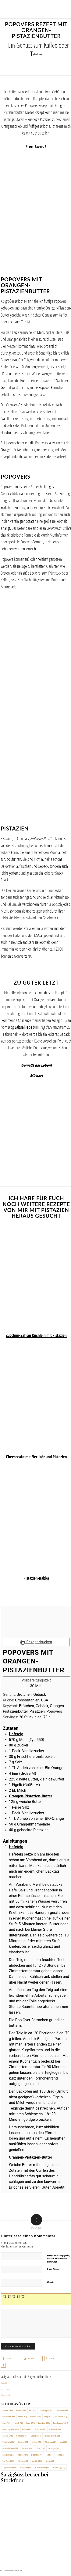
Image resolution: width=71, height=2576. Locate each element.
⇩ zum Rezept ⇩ (36, 146)
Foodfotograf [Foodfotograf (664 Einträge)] (60, 2423)
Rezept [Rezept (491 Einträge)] (23, 2454)
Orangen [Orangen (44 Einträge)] (53, 2448)
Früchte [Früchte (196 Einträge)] (40, 2429)
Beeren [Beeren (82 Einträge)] (21, 2410)
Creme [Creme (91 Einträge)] (22, 2416)
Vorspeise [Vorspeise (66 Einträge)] (25, 2467)
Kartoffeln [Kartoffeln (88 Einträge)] (8, 2442)
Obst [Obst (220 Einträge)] (41, 2448)
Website (50, 2282)
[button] (11, 2358)
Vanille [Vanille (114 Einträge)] (37, 2461)
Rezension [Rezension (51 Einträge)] (8, 2454)
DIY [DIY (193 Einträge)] (47, 2416)
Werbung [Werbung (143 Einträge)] (59, 2467)
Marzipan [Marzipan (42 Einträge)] (50, 2442)
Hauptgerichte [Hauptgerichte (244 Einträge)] (52, 2435)
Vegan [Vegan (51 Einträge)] (50, 2461)
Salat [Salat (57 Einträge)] (49, 2454)
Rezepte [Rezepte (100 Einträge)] (36, 2454)
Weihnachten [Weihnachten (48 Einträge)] (42, 2467)
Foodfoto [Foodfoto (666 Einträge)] (44, 2423)
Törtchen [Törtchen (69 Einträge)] (23, 2461)
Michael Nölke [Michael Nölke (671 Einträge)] (10, 2448)
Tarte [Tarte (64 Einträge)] (60, 2454)
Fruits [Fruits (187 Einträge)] (26, 2429)
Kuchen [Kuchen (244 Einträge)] (23, 2442)
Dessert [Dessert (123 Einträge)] (35, 2416)
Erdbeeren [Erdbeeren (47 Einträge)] (61, 2416)
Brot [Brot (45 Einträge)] (32, 2410)
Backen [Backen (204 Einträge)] (7, 2410)
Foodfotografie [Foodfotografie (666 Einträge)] (10, 2429)
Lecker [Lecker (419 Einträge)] (36, 2442)
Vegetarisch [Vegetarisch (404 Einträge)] (9, 2467)
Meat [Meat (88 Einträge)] (63, 2442)
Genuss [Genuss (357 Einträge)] (36, 2435)
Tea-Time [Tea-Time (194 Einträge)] (8, 2461)
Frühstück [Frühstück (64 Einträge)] (55, 2429)
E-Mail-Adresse (54, 2268)
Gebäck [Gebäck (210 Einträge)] (7, 2435)
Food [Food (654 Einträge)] (30, 2423)
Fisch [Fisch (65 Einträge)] (6, 2423)
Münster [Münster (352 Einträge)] (27, 2448)
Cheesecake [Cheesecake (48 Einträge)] (62, 2410)
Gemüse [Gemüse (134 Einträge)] (21, 2435)
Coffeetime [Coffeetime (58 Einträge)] (8, 2416)
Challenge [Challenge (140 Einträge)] (46, 2410)
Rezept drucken (36, 1642)
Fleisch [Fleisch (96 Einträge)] (18, 2423)
